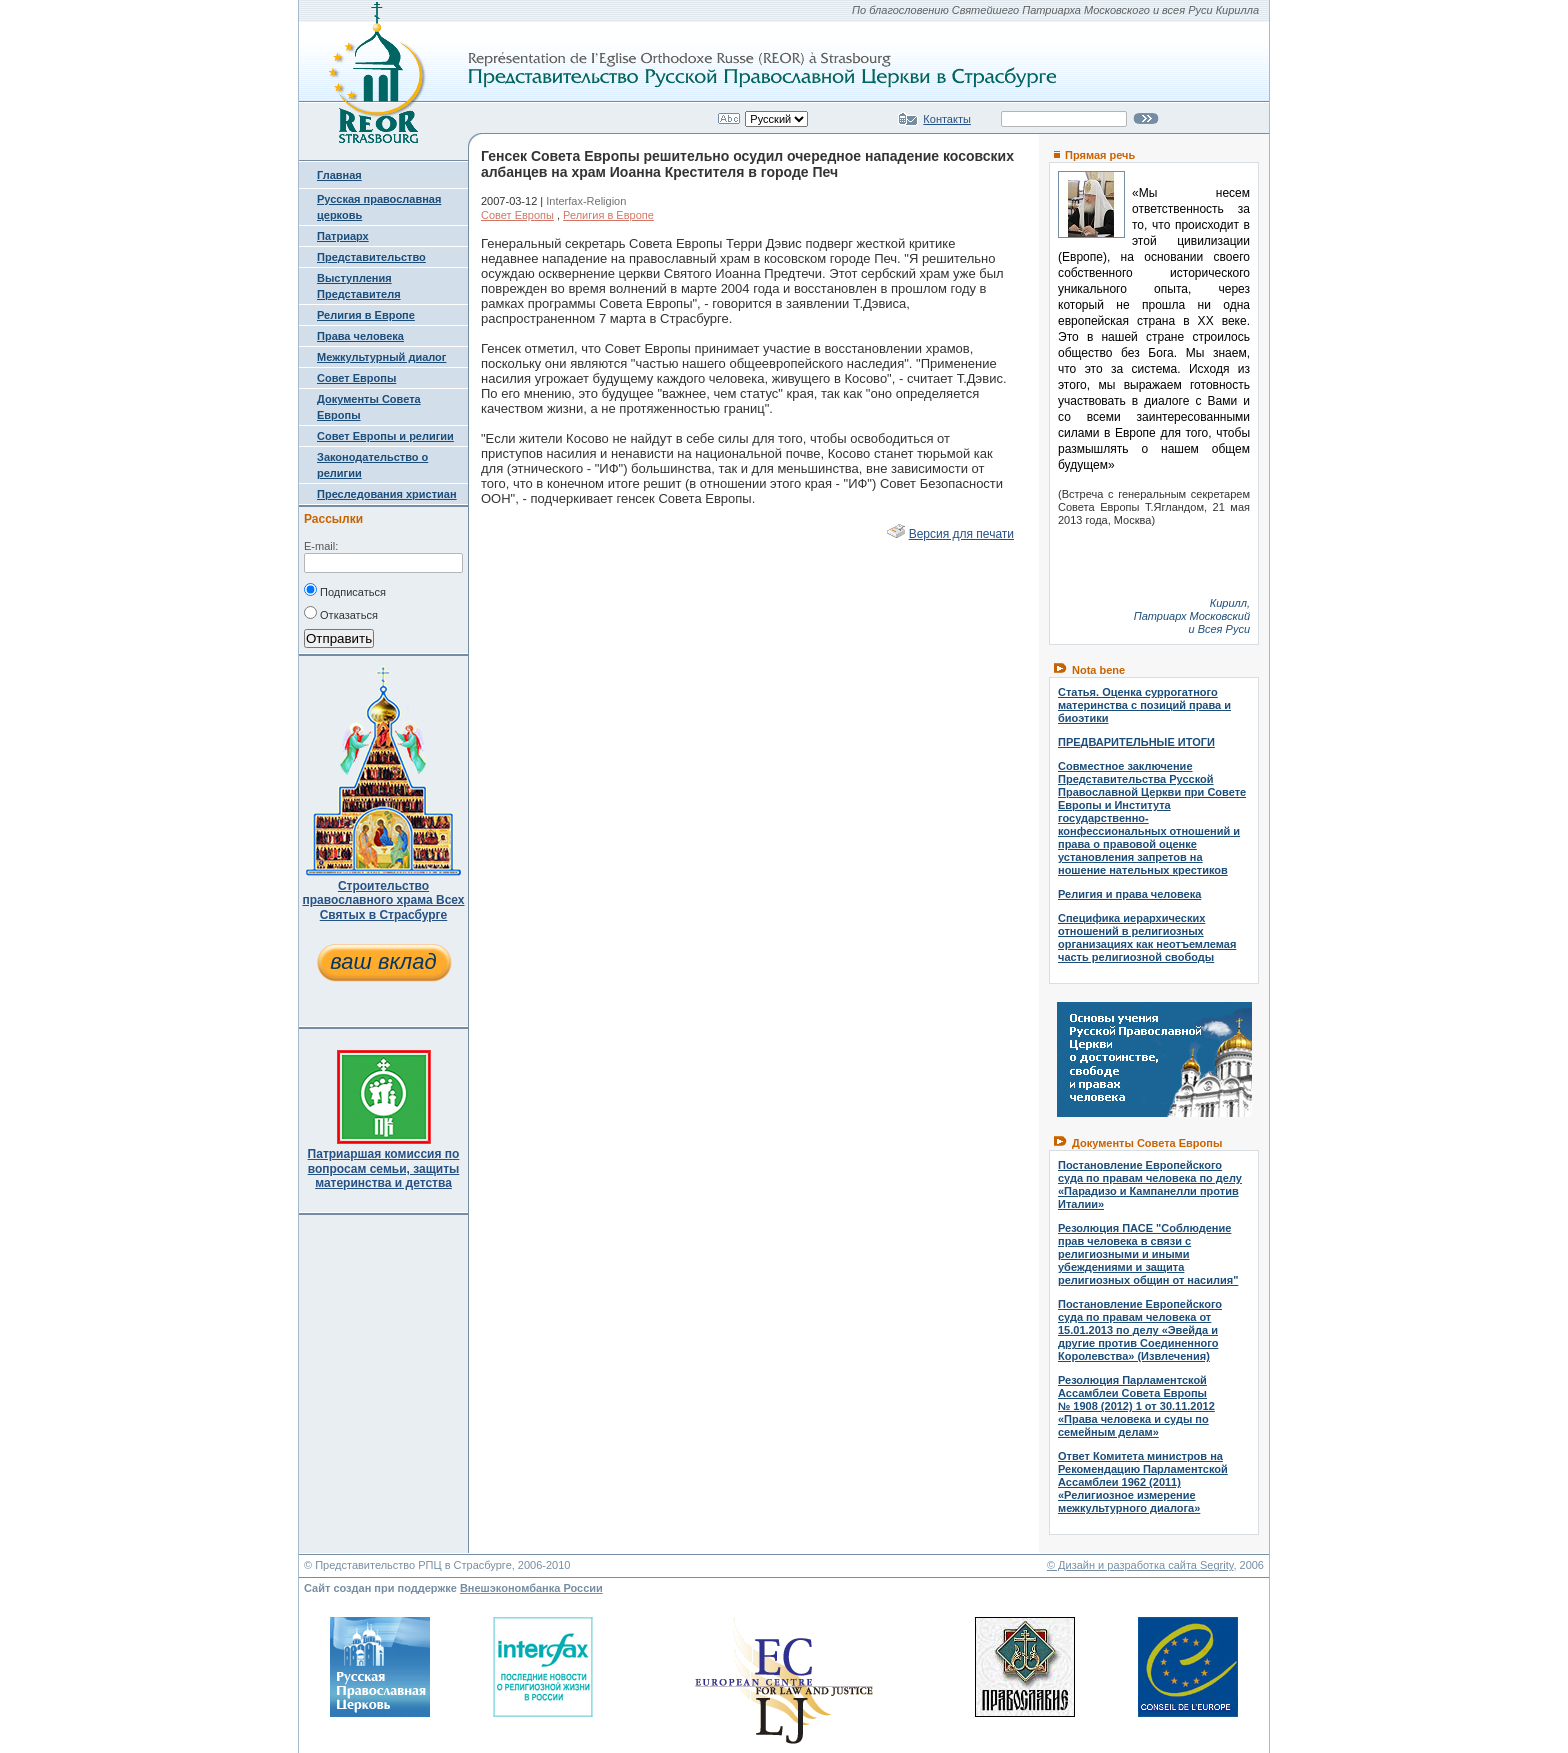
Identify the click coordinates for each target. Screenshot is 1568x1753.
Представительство (371, 257)
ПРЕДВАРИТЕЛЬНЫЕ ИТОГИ (1136, 742)
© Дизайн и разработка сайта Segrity (1140, 1565)
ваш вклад (383, 961)
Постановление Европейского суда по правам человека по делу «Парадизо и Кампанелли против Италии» (1150, 1184)
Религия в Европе (366, 315)
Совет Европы (356, 378)
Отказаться (341, 613)
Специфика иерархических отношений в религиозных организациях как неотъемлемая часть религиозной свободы (1147, 937)
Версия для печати (961, 534)
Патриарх (343, 236)
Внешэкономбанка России (531, 1588)
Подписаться (345, 590)
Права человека (360, 336)
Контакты (947, 119)
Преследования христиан (387, 494)
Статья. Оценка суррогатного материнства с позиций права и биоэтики (1144, 705)
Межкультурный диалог (381, 357)
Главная (339, 175)
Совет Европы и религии (385, 436)
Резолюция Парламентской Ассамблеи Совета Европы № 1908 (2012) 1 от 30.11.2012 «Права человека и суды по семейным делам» (1136, 1406)
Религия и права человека (1129, 894)
